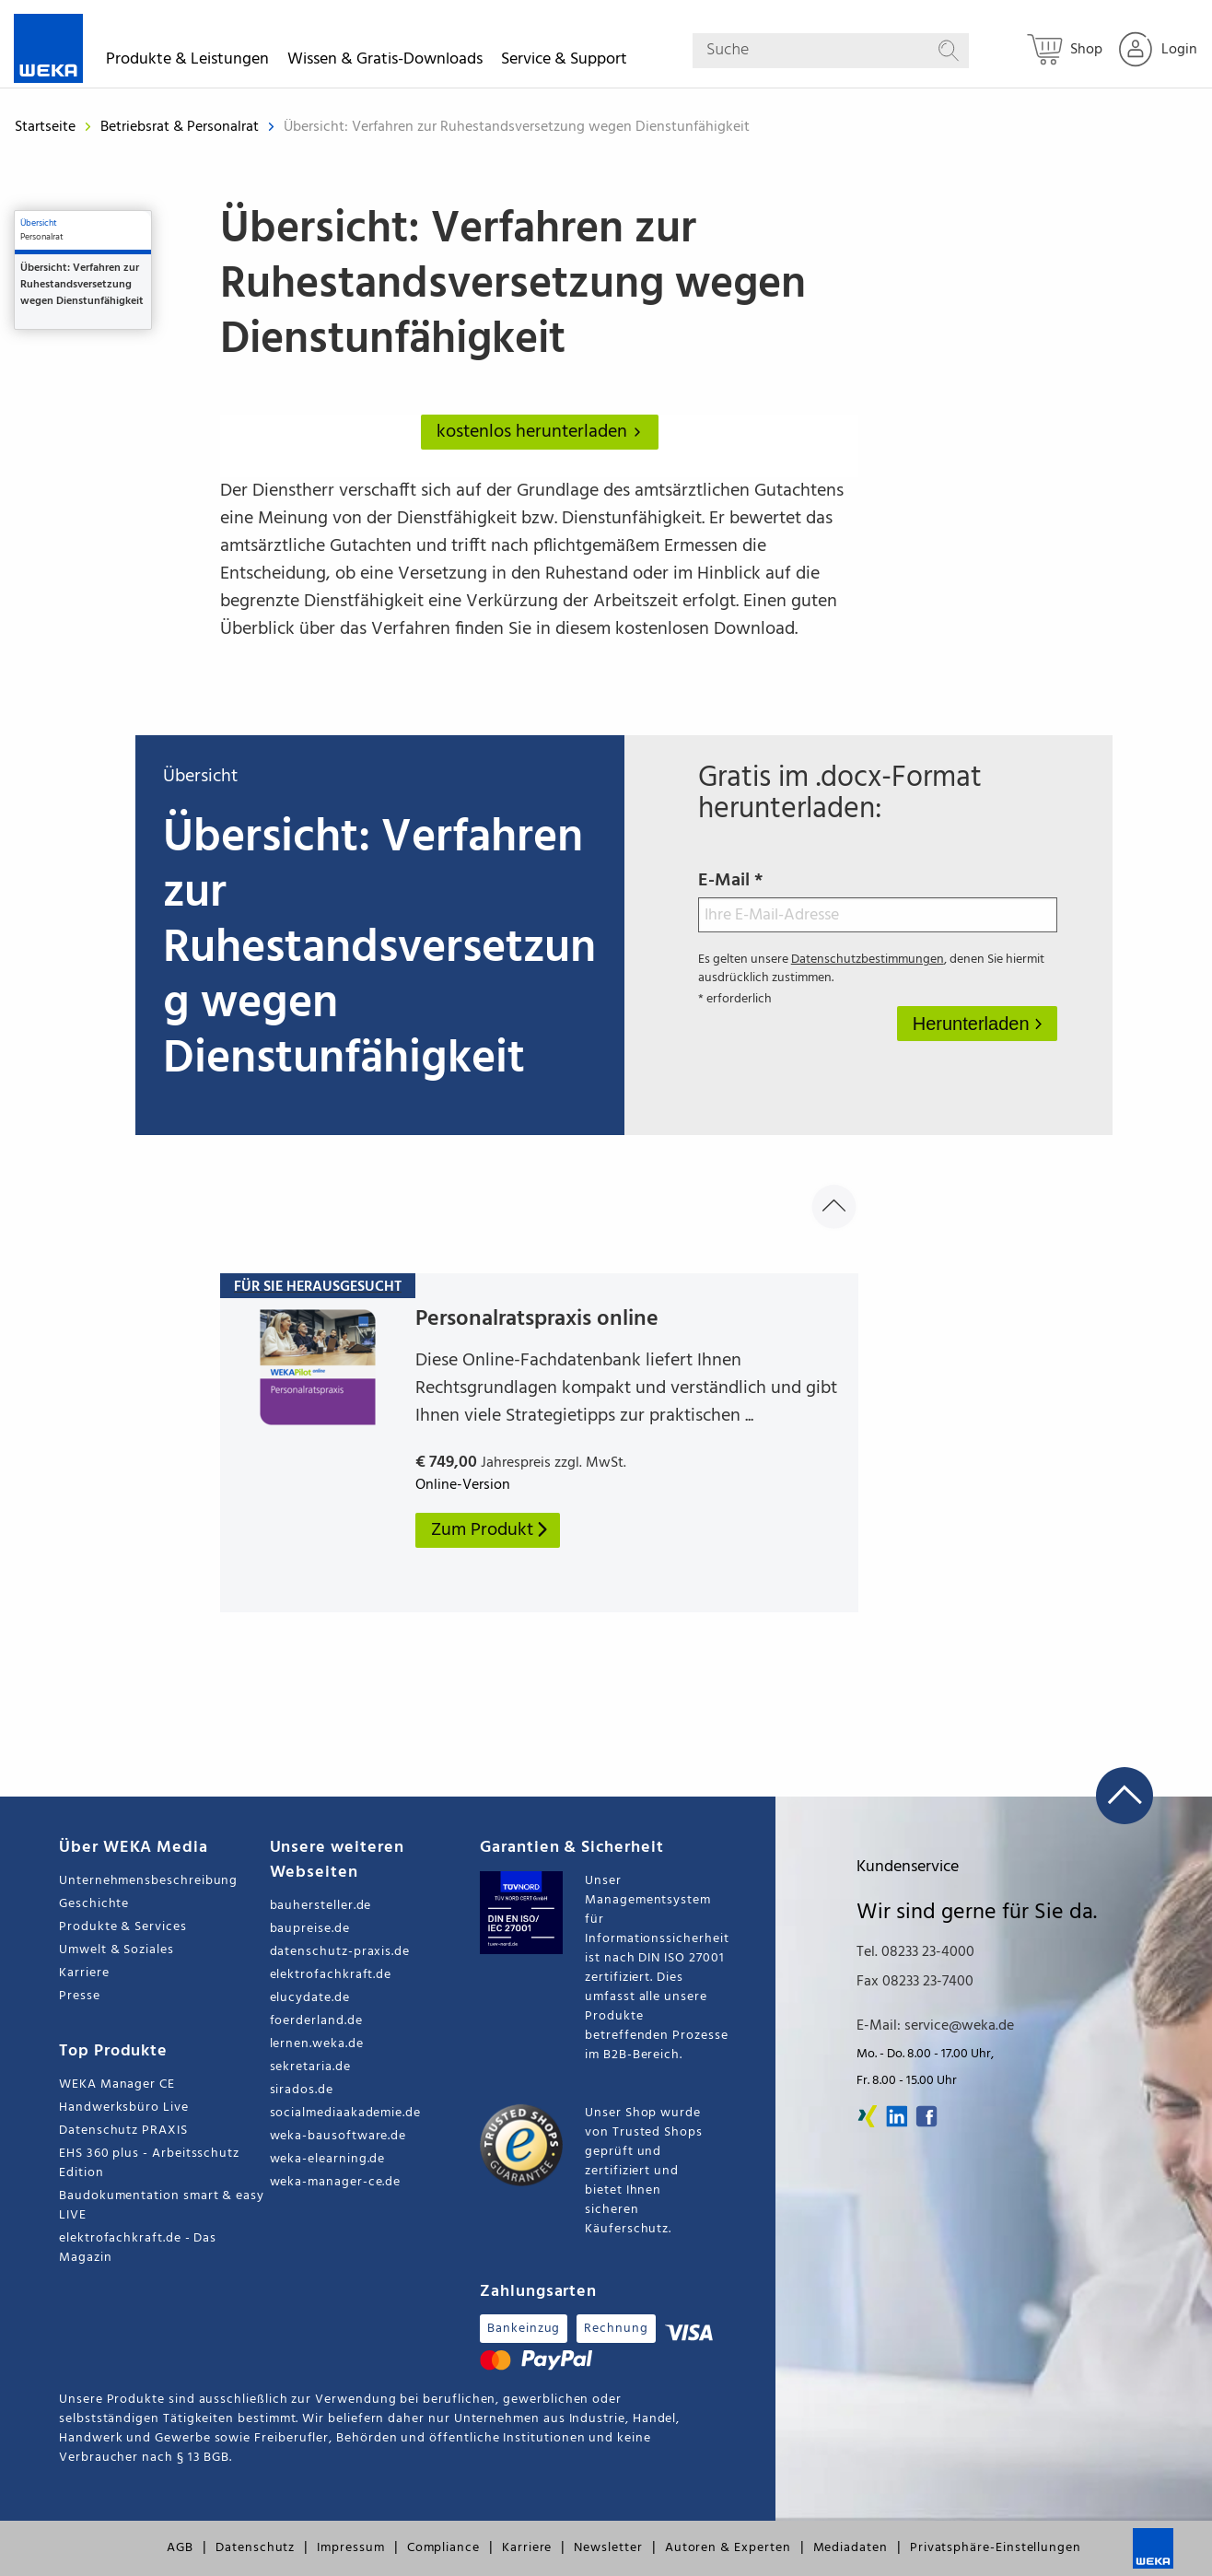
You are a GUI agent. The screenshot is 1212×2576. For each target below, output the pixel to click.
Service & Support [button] (564, 62)
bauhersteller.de (321, 1905)
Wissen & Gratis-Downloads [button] (385, 62)
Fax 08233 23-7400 (915, 1982)
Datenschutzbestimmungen (867, 959)
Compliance (443, 2547)
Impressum (350, 2547)
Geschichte (94, 1904)
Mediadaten (850, 2547)
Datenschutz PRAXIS (123, 2130)
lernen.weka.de (317, 2044)
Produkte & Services (123, 1927)
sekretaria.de (310, 2067)
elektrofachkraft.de (331, 1975)
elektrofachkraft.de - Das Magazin (137, 2248)
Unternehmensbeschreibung (148, 1881)
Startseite (45, 127)
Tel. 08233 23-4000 (915, 1952)
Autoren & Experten (728, 2547)
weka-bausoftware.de (338, 2136)
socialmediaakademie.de (345, 2113)
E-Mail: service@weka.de (935, 2026)
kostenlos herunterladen (542, 432)
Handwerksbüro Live (124, 2107)
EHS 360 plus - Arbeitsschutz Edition (149, 2163)
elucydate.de (310, 1998)
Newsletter (608, 2547)
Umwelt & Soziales (116, 1950)
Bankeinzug (523, 2328)
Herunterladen (973, 1023)
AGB (180, 2547)
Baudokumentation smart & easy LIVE (161, 2205)
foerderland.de (316, 2021)
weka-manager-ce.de (336, 2182)
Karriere (84, 1973)
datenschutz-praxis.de (340, 1951)
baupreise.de (310, 1928)
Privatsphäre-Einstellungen (995, 2547)
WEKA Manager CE (117, 2084)
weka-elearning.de (328, 2159)
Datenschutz (255, 2547)
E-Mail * (877, 899)
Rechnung (615, 2328)
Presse (79, 1996)
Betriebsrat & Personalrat (181, 127)
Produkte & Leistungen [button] (187, 62)
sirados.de (301, 2090)
